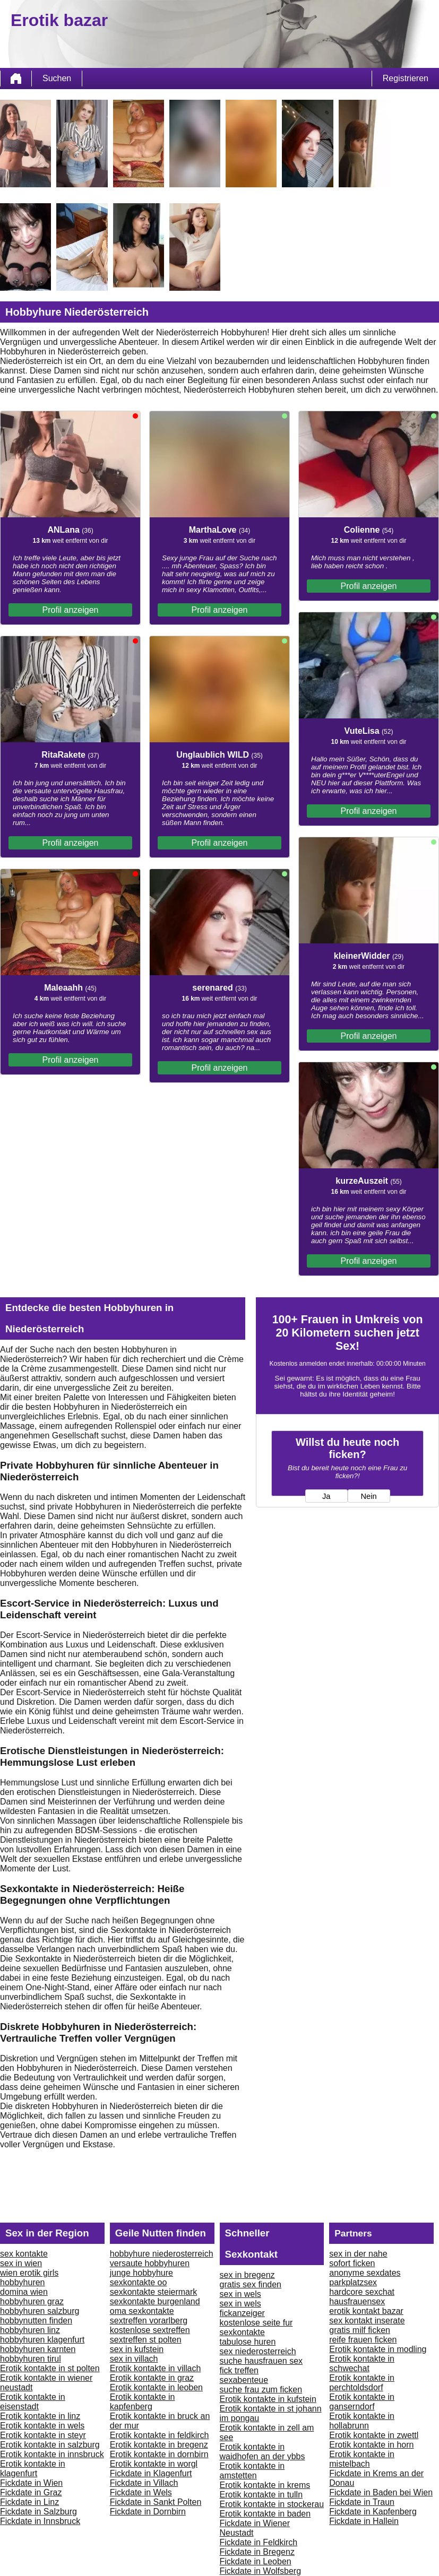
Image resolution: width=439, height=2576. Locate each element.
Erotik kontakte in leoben (156, 2387)
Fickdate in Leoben (255, 2561)
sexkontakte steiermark (153, 2291)
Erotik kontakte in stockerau (272, 2504)
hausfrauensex (357, 2301)
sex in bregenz (247, 2274)
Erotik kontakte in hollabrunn (361, 2421)
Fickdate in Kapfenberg (373, 2511)
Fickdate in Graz (31, 2492)
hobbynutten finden (36, 2320)
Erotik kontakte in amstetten (252, 2470)
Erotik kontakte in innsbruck (52, 2454)
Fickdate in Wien (31, 2482)
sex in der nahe (358, 2253)
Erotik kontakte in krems (265, 2485)
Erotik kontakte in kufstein (268, 2399)
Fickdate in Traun (361, 2501)
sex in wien (21, 2263)
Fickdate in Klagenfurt (151, 2473)
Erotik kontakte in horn (371, 2444)
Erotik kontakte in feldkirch (159, 2435)
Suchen (56, 78)
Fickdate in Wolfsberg (261, 2570)
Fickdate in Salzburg (38, 2511)
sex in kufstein (136, 2349)
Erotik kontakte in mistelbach (361, 2459)
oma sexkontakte (142, 2310)
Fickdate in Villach (144, 2482)
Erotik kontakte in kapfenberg (142, 2401)
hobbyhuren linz (30, 2330)
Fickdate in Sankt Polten (156, 2501)
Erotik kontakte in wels (42, 2425)
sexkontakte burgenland (155, 2301)
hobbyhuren (22, 2282)
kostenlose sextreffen (150, 2330)
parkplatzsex (353, 2282)
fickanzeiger (242, 2313)
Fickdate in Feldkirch (259, 2542)
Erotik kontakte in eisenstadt (32, 2401)
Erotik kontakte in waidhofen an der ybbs (262, 2451)
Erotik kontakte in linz (40, 2416)
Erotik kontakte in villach (155, 2368)
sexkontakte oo (138, 2282)
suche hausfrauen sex (261, 2360)
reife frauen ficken (363, 2339)
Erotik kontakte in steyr (43, 2435)
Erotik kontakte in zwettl (373, 2435)
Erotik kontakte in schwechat (361, 2363)
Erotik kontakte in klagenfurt (32, 2468)
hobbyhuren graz (32, 2301)
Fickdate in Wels (141, 2492)
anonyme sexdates (364, 2272)
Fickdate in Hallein (364, 2521)
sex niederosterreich (258, 2351)
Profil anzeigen (70, 609)
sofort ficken (352, 2263)
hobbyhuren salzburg (39, 2310)
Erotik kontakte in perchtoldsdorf (361, 2382)
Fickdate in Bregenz (257, 2551)
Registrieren (405, 78)
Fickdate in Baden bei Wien (381, 2492)
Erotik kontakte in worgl (153, 2463)
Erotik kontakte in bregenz (159, 2444)
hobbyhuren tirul (30, 2358)
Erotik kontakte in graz (152, 2377)
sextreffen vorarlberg (148, 2320)
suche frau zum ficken (261, 2389)
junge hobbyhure (141, 2272)
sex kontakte (24, 2253)
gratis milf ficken (359, 2330)
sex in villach (134, 2358)
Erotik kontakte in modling (377, 2349)
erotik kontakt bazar (366, 2310)
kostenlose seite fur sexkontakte (256, 2327)
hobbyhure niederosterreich (161, 2253)
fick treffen (239, 2370)
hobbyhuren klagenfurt (42, 2339)
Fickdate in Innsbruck (40, 2521)
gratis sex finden (251, 2284)
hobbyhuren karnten (37, 2349)
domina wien (24, 2291)
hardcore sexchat (361, 2291)
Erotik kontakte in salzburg (50, 2444)
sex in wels (240, 2294)
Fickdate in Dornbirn (148, 2511)
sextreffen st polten (146, 2339)
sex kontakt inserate (366, 2320)
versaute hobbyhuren (150, 2263)
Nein (368, 1496)
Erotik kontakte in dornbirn (159, 2454)
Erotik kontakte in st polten (50, 2368)
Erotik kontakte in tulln (261, 2494)
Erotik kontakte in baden (265, 2513)
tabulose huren (248, 2341)
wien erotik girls (29, 2272)
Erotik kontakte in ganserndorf (361, 2401)
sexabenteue (244, 2379)
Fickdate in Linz (29, 2501)
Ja (326, 1496)
